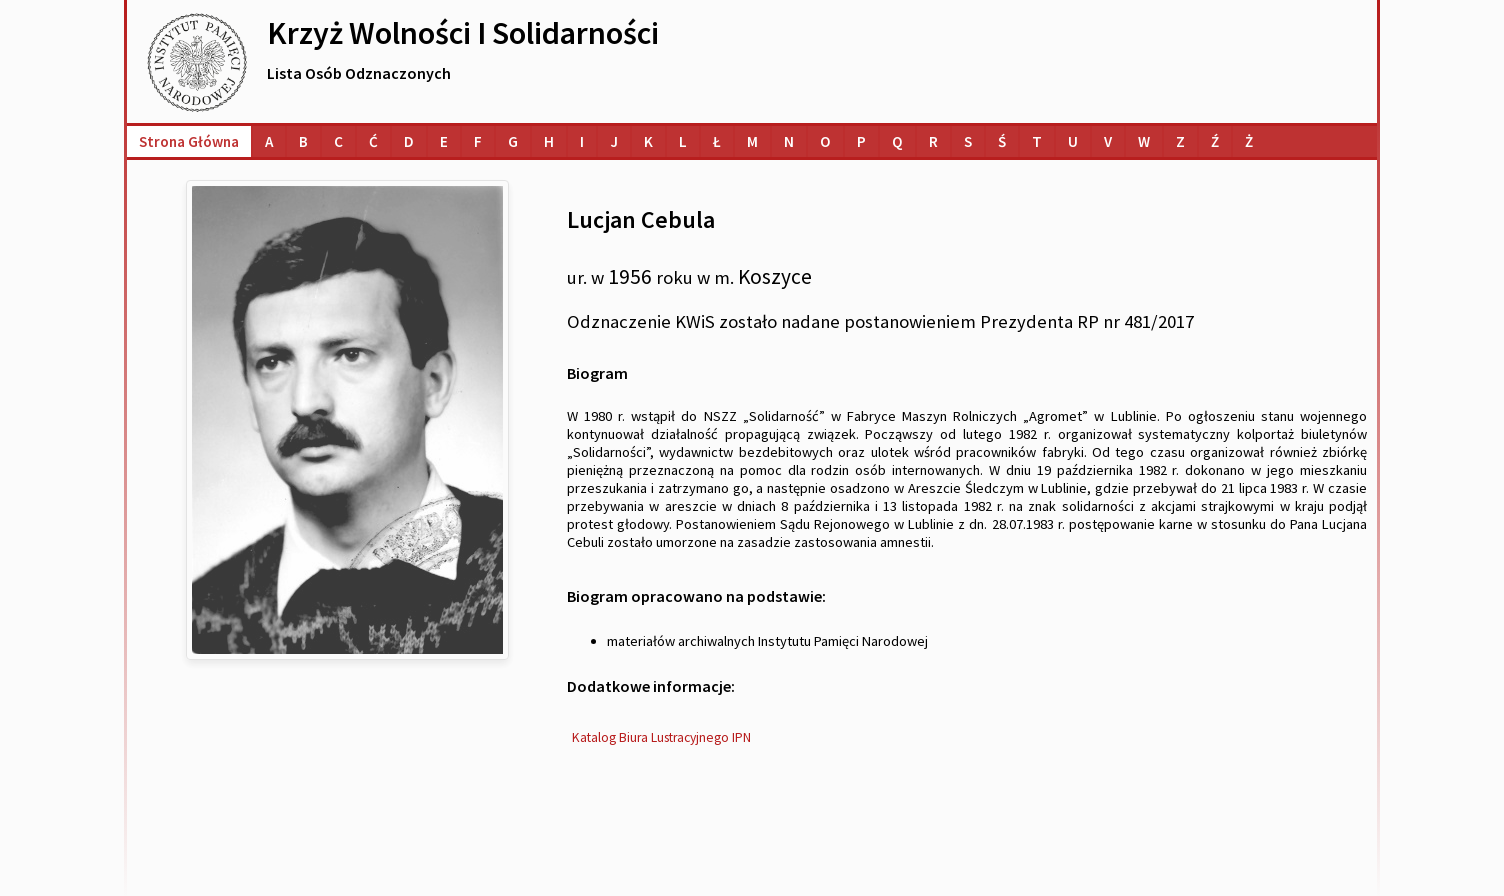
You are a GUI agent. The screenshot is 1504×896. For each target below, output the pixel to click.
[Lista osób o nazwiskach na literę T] (1037, 141)
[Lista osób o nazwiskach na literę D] (409, 141)
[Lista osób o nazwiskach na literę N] (789, 141)
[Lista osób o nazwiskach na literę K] (648, 141)
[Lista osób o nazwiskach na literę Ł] (717, 141)
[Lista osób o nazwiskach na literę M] (752, 141)
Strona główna (189, 141)
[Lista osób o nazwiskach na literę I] (582, 141)
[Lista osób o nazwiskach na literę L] (683, 141)
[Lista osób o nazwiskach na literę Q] (897, 141)
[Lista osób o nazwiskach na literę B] (303, 141)
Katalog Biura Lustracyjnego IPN (661, 737)
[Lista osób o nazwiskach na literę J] (614, 141)
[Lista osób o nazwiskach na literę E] (444, 141)
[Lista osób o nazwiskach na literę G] (513, 141)
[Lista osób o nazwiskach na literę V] (1108, 141)
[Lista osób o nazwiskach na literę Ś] (1002, 141)
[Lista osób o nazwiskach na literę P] (861, 141)
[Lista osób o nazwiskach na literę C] (338, 141)
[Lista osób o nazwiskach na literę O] (825, 141)
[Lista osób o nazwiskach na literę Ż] (1249, 141)
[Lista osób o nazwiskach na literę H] (549, 141)
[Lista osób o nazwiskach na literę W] (1144, 141)
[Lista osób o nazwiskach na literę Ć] (373, 141)
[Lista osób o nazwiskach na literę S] (968, 141)
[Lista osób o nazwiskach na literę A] (269, 141)
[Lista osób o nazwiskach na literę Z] (1180, 141)
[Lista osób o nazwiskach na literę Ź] (1215, 141)
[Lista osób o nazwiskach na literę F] (478, 141)
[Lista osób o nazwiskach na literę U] (1073, 141)
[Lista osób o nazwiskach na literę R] (933, 141)
